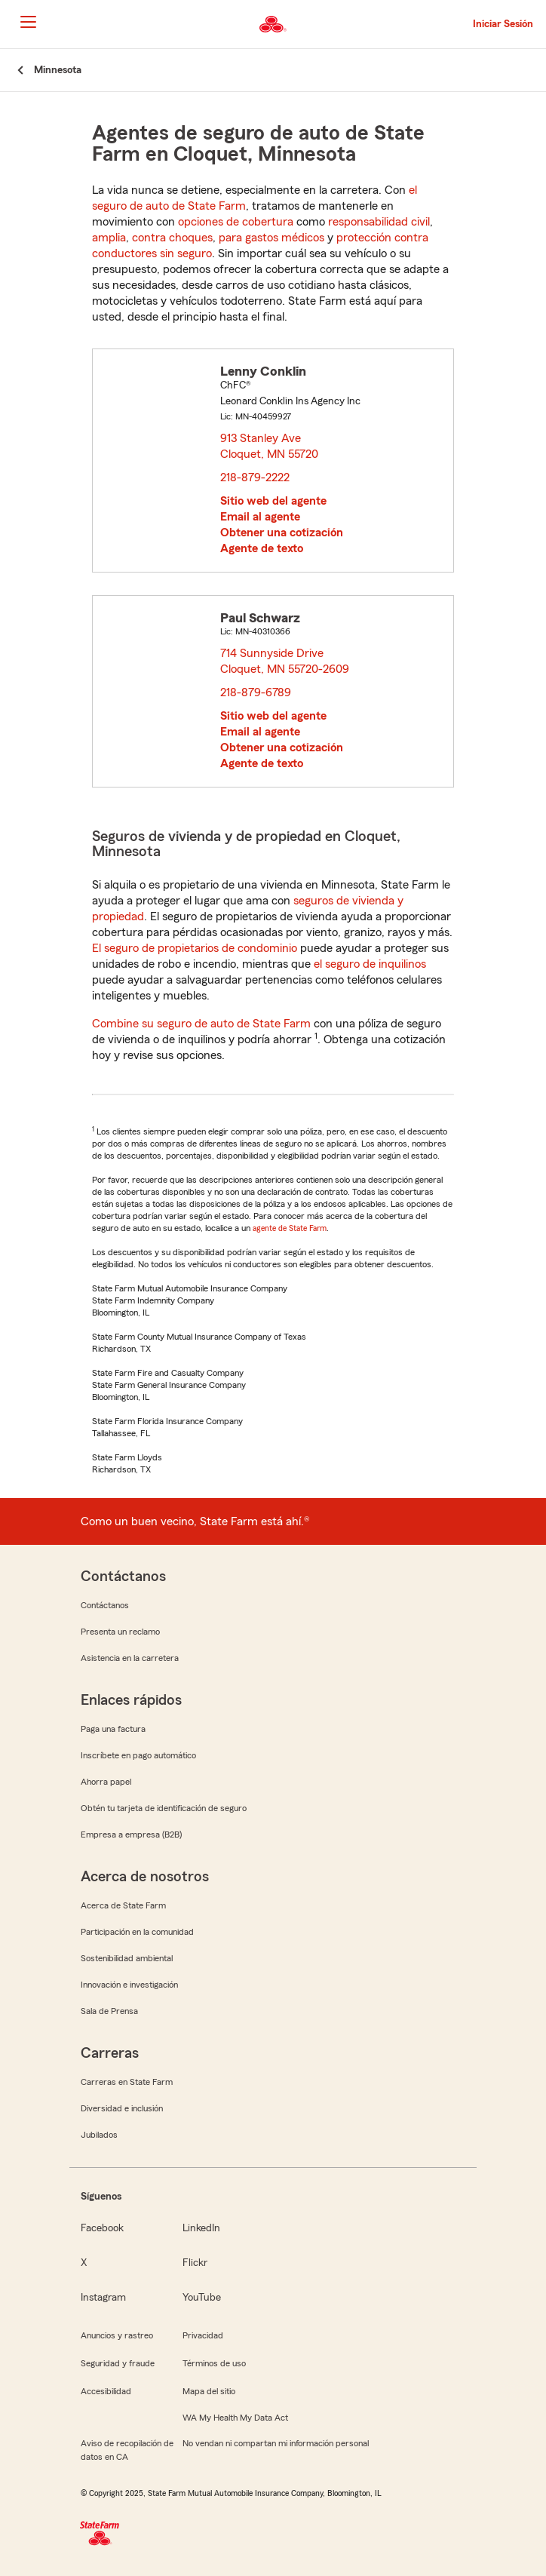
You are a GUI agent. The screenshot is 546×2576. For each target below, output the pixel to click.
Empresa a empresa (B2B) (131, 1834)
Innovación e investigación (129, 1984)
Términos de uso (214, 2363)
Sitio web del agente (273, 501)
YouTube (202, 2297)
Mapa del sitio (209, 2391)
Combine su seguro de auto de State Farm (201, 1024)
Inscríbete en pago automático (138, 1755)
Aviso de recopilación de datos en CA (127, 2450)
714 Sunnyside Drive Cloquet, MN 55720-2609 (285, 661)
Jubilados (99, 2134)
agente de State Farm (290, 1228)
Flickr (195, 2263)
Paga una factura (113, 1728)
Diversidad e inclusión (122, 2108)
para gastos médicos (271, 238)
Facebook (102, 2228)
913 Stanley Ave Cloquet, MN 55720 (270, 446)
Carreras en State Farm (127, 2081)
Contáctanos (105, 1605)
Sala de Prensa (109, 2011)
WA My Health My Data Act (235, 2417)
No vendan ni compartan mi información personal (276, 2443)
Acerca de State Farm (123, 1905)
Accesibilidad (106, 2391)
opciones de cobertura (235, 222)
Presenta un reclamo (120, 1631)
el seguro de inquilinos (370, 964)
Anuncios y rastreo (117, 2335)
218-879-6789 (255, 692)
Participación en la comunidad (137, 1931)
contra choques (172, 238)
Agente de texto (261, 548)
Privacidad (203, 2335)
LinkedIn (201, 2228)
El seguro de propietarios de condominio (194, 948)
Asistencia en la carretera (130, 1658)
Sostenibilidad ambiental (127, 1958)
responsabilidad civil (379, 222)
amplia (109, 238)
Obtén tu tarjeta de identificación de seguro (164, 1808)
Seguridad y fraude (118, 2363)
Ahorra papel (106, 1781)
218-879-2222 (255, 477)
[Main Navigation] (27, 21)
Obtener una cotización (281, 533)
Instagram (103, 2297)
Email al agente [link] (260, 517)
